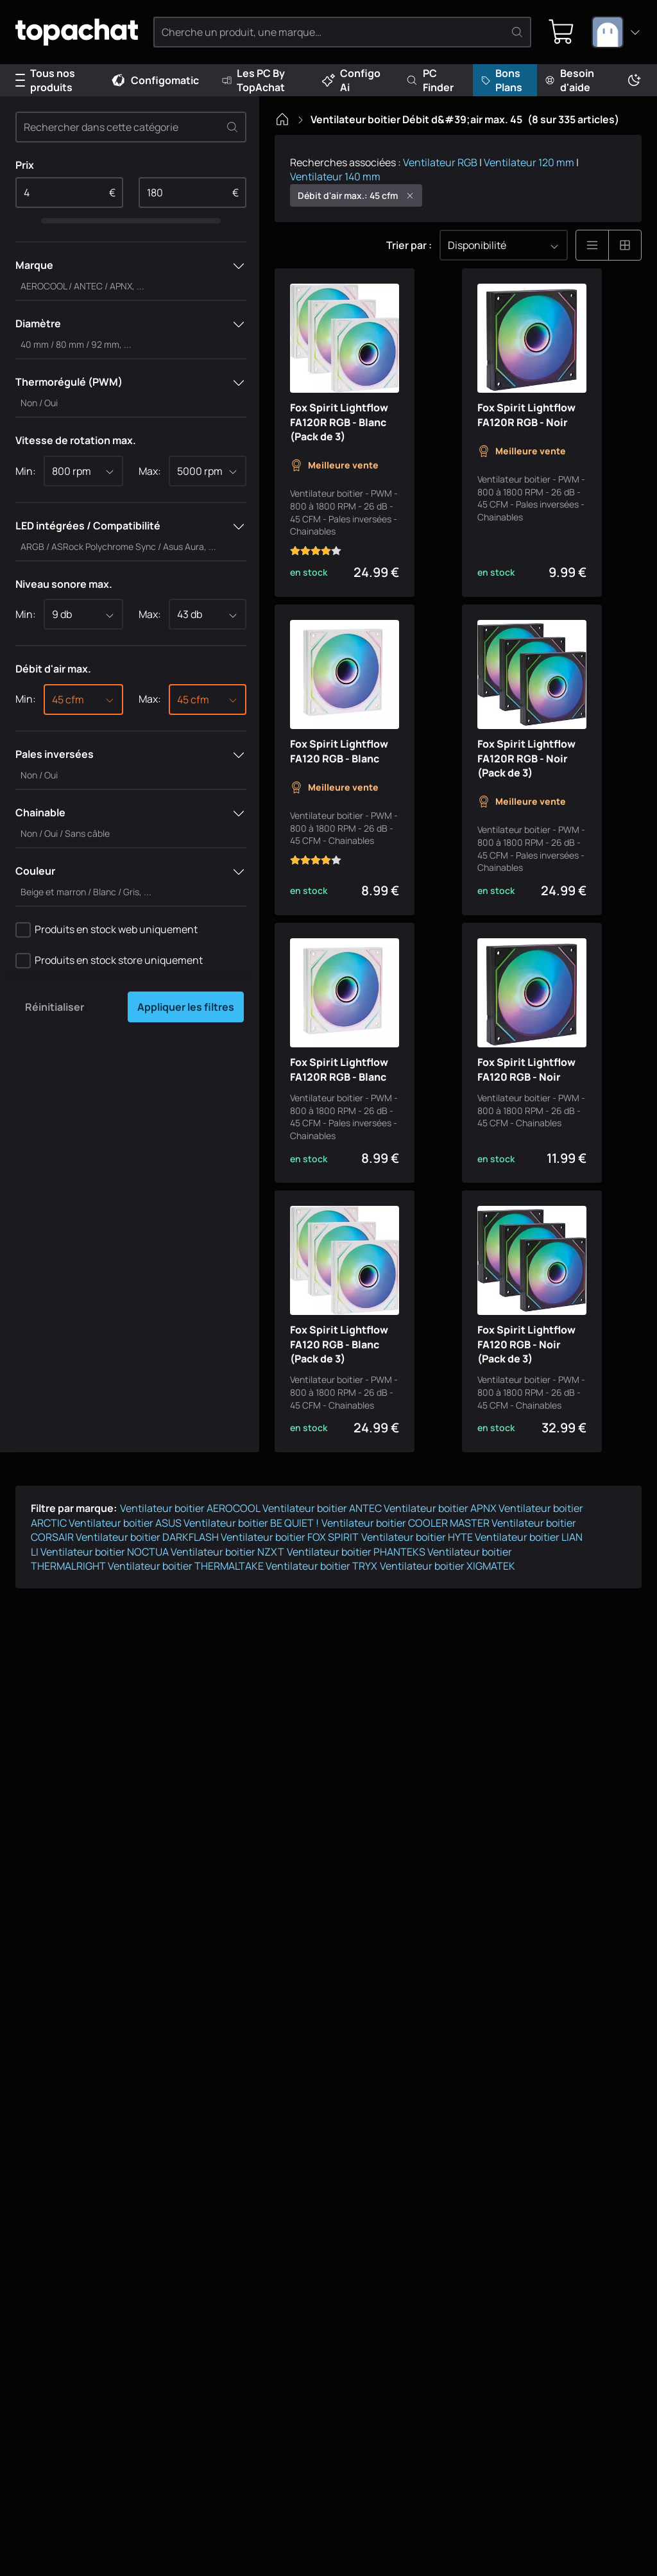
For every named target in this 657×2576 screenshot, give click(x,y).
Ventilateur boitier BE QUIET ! (251, 1588)
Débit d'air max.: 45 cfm (356, 195)
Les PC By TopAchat (253, 80)
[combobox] (617, 32)
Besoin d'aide (569, 80)
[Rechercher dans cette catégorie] (130, 127)
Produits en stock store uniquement (119, 960)
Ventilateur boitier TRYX (321, 1631)
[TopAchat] (83, 32)
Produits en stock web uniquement (116, 929)
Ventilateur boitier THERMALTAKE (186, 1631)
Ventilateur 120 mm (529, 162)
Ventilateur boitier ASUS (125, 1588)
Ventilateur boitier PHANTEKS (356, 1617)
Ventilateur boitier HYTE (417, 1602)
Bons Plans (501, 80)
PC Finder (430, 80)
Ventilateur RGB (440, 162)
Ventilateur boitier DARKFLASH (147, 1602)
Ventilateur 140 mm (335, 176)
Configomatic (154, 80)
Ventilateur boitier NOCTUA (104, 1617)
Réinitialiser (54, 1007)
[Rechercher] (514, 32)
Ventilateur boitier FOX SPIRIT (290, 1602)
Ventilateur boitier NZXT (227, 1617)
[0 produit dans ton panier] (560, 32)
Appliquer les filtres (185, 1007)
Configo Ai (351, 80)
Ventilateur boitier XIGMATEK (447, 1631)
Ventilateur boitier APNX (440, 1574)
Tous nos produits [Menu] (45, 80)
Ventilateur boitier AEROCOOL (190, 1574)
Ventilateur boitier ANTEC (322, 1574)
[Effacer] (232, 127)
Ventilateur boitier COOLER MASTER (405, 1588)
